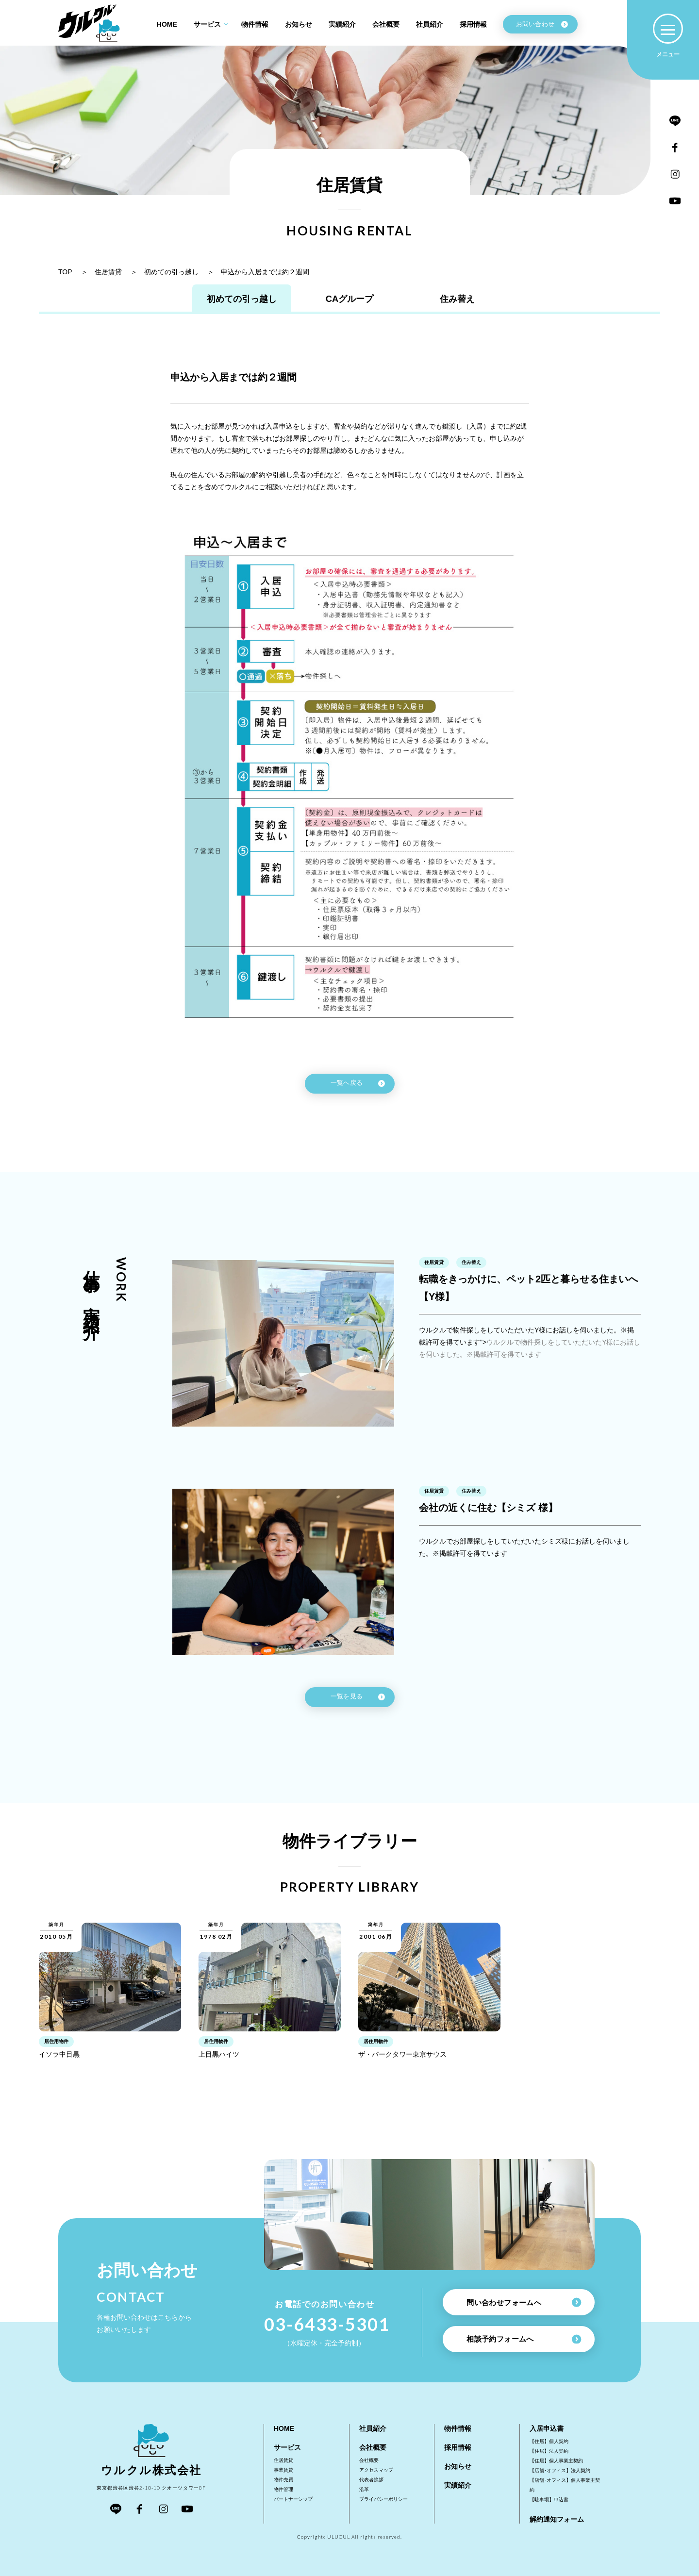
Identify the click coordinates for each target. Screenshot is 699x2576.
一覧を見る (358, 1702)
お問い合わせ (542, 24)
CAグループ (350, 302)
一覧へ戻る (358, 1088)
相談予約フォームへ (524, 2338)
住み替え (476, 302)
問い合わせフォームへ (524, 2301)
